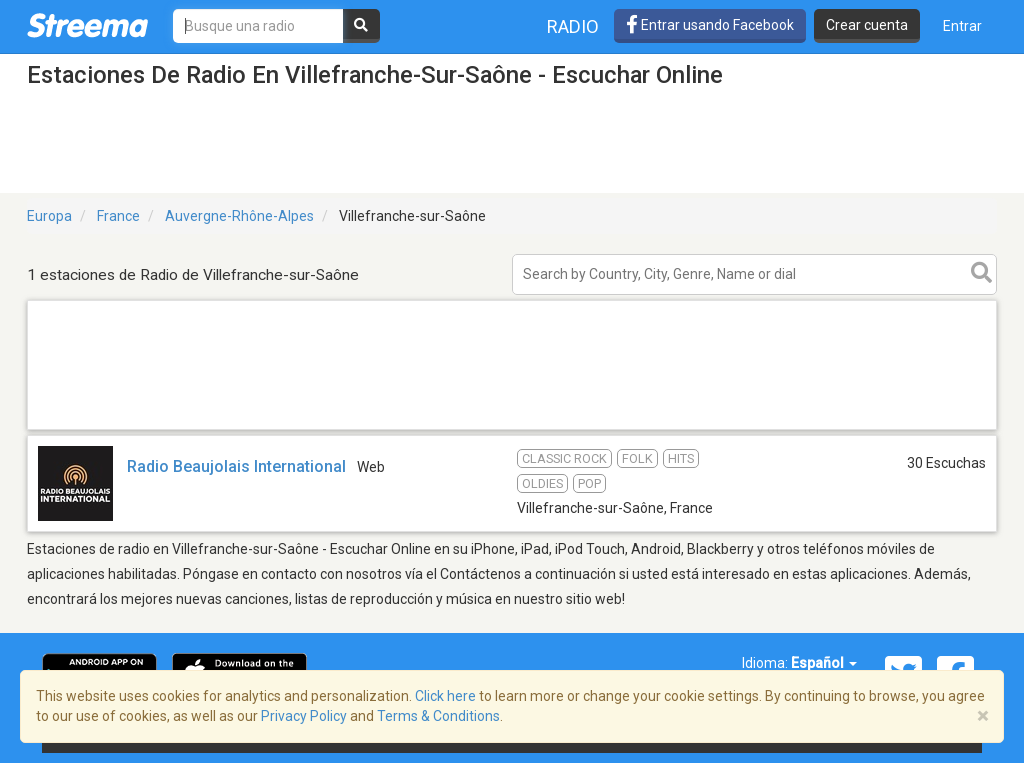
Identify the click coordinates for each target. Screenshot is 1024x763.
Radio (573, 26)
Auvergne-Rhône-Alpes (239, 216)
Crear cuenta (867, 25)
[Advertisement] (512, 428)
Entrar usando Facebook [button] (710, 25)
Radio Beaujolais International (236, 466)
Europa (49, 216)
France (118, 216)
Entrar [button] (962, 26)
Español (824, 663)
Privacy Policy (304, 716)
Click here (445, 696)
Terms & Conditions (438, 716)
